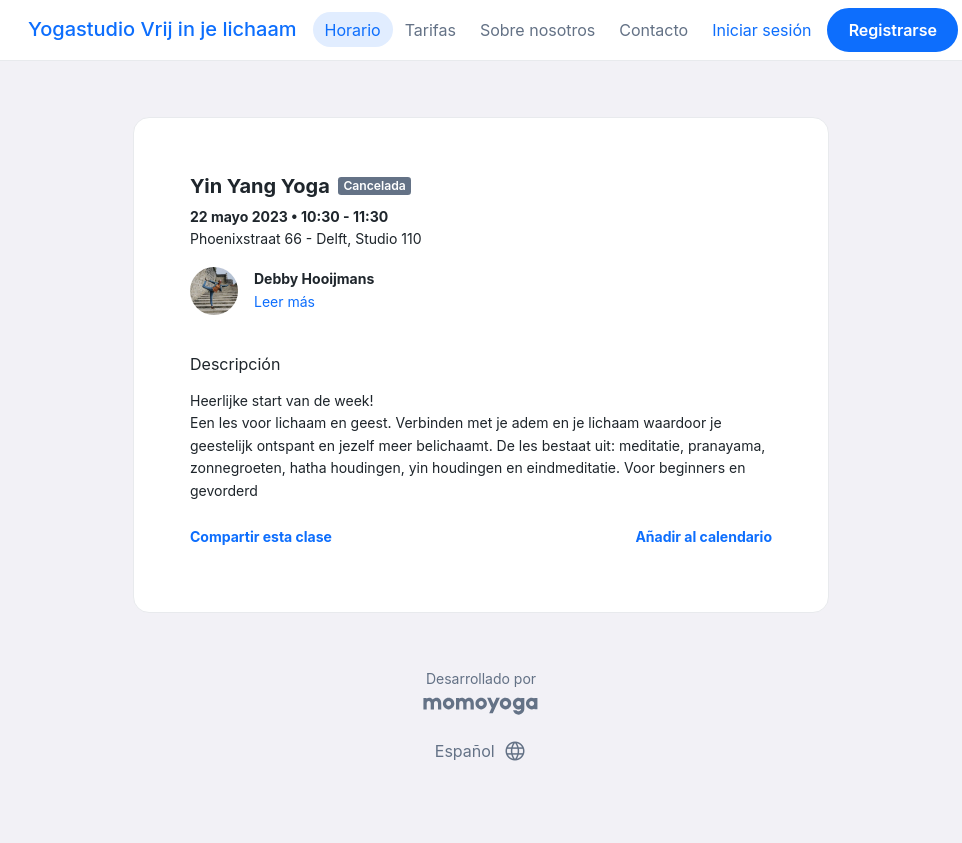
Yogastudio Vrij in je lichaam (162, 29)
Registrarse (893, 30)
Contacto (653, 30)
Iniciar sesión (761, 30)
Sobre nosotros (537, 30)
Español (481, 751)
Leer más (284, 301)
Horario (353, 30)
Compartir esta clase (261, 536)
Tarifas (430, 30)
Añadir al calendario (703, 536)
